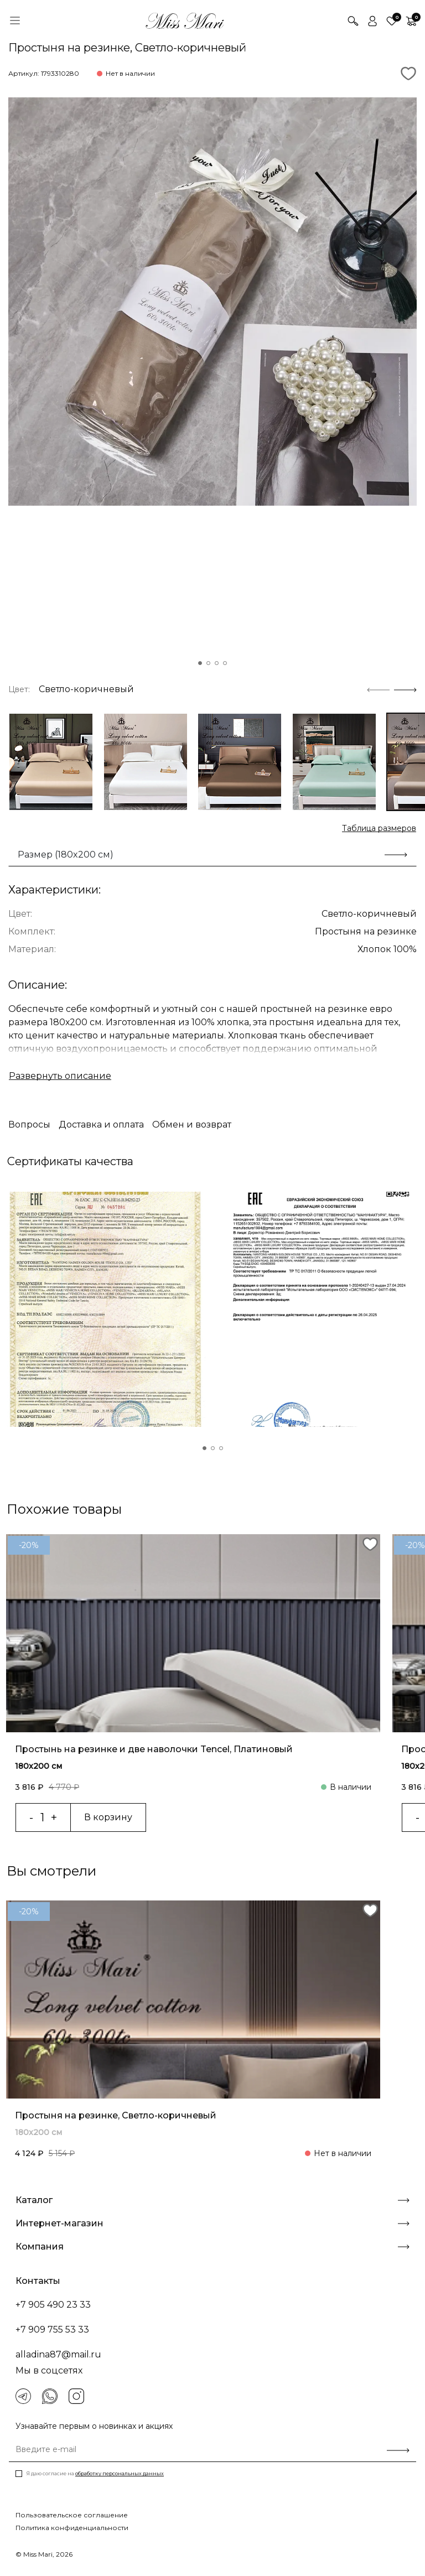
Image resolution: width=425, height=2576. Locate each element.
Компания (212, 2246)
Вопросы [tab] (29, 1124)
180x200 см (38, 1765)
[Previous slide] (378, 689)
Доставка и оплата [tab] (101, 1124)
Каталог (212, 2200)
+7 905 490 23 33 (53, 2304)
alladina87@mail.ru (58, 2354)
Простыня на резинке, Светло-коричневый (115, 2115)
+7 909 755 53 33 (52, 2329)
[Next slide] (405, 689)
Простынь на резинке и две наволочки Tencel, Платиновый (154, 1749)
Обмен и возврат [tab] (191, 1124)
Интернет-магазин (212, 2223)
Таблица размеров (379, 828)
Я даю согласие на (95, 2473)
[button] (200, 663)
